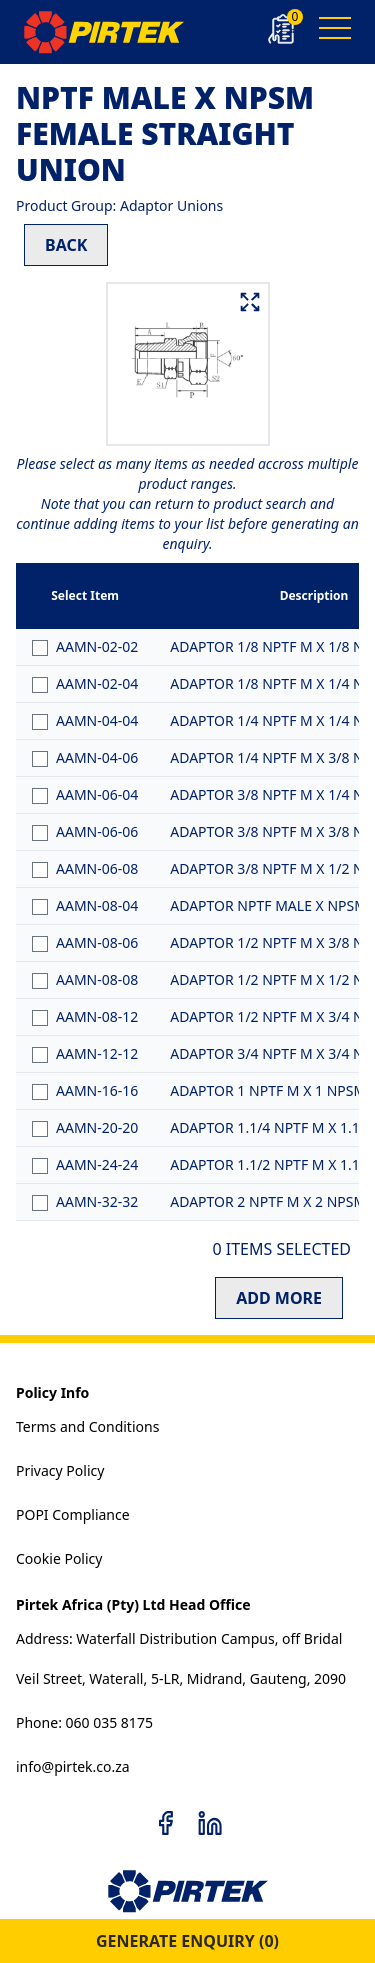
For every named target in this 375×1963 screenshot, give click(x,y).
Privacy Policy (60, 1470)
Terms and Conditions (87, 1426)
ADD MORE (279, 1298)
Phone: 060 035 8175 (84, 1722)
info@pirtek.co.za (73, 1766)
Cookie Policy (59, 1558)
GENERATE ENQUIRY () (187, 1941)
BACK (66, 245)
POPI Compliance (73, 1514)
